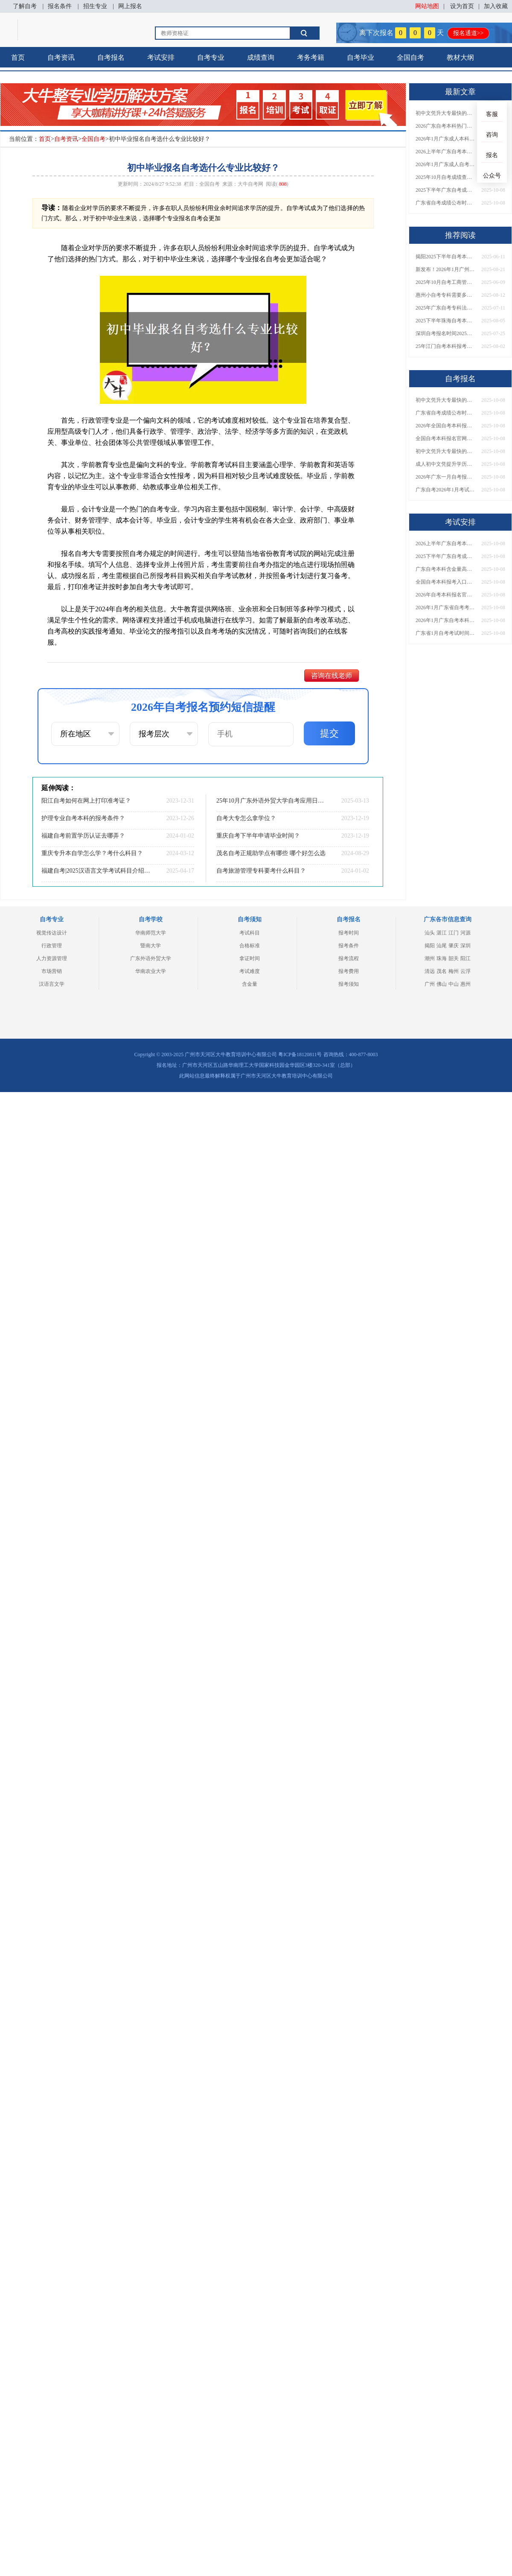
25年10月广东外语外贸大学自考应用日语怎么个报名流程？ (271, 800)
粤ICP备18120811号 (300, 1054)
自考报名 (111, 57)
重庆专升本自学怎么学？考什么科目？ (92, 853)
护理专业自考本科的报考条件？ (83, 818)
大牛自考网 (250, 184)
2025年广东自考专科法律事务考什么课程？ (445, 308)
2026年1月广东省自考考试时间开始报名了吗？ (445, 607)
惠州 (465, 984)
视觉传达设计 (51, 933)
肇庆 (453, 946)
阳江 (465, 958)
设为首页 (462, 6)
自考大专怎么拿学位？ (246, 818)
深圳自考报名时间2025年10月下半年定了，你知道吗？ (445, 333)
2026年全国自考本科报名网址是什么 (445, 426)
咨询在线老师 (331, 675)
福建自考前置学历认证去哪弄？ (83, 835)
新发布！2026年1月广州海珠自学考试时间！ (445, 269)
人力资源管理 (51, 958)
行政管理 (51, 946)
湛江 (441, 933)
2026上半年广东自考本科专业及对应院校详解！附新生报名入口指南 (445, 152)
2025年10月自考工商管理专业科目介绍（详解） (445, 282)
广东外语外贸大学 (150, 958)
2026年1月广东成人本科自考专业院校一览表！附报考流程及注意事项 (445, 139)
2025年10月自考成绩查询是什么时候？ (445, 177)
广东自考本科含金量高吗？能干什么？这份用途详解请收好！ (445, 569)
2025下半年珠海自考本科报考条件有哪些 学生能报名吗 (445, 321)
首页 (18, 57)
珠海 (441, 958)
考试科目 (249, 933)
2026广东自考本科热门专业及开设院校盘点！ (445, 126)
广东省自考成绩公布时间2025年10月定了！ (445, 203)
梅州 (453, 971)
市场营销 (51, 971)
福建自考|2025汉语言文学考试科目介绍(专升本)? (96, 870)
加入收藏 (496, 6)
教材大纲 (460, 57)
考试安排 (161, 57)
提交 (329, 733)
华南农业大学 (150, 971)
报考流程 (348, 958)
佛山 (441, 984)
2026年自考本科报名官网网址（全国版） (445, 595)
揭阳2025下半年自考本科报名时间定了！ (445, 257)
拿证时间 (249, 958)
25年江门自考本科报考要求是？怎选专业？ (445, 346)
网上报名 (130, 6)
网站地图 (427, 6)
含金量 (249, 984)
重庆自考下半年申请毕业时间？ (258, 835)
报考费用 (348, 971)
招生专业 (95, 6)
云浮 (465, 971)
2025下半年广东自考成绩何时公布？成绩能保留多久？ (445, 190)
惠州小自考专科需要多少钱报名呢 (445, 295)
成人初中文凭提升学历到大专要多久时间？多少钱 (445, 464)
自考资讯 (61, 57)
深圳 (465, 946)
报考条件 (348, 946)
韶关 (453, 958)
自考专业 (210, 57)
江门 (453, 933)
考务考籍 (310, 57)
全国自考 (410, 57)
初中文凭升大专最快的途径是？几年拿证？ (445, 113)
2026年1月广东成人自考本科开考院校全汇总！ (445, 164)
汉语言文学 (51, 984)
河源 (465, 933)
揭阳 (430, 946)
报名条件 (60, 6)
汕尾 (441, 946)
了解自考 (25, 6)
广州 (430, 984)
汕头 (430, 933)
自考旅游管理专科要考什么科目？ (261, 870)
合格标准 (249, 946)
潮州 (430, 958)
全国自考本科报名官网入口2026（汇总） (445, 438)
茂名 (441, 971)
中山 (453, 984)
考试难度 (249, 971)
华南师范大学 (150, 933)
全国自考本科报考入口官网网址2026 (445, 582)
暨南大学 (150, 946)
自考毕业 (360, 57)
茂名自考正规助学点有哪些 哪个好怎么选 (271, 853)
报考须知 (348, 984)
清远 (430, 971)
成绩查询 (260, 57)
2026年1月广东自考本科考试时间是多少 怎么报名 (445, 620)
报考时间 (348, 933)
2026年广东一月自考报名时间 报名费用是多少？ (445, 477)
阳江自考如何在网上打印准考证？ (86, 800)
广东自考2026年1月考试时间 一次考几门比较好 (445, 490)
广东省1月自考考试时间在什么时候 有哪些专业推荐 (445, 633)
